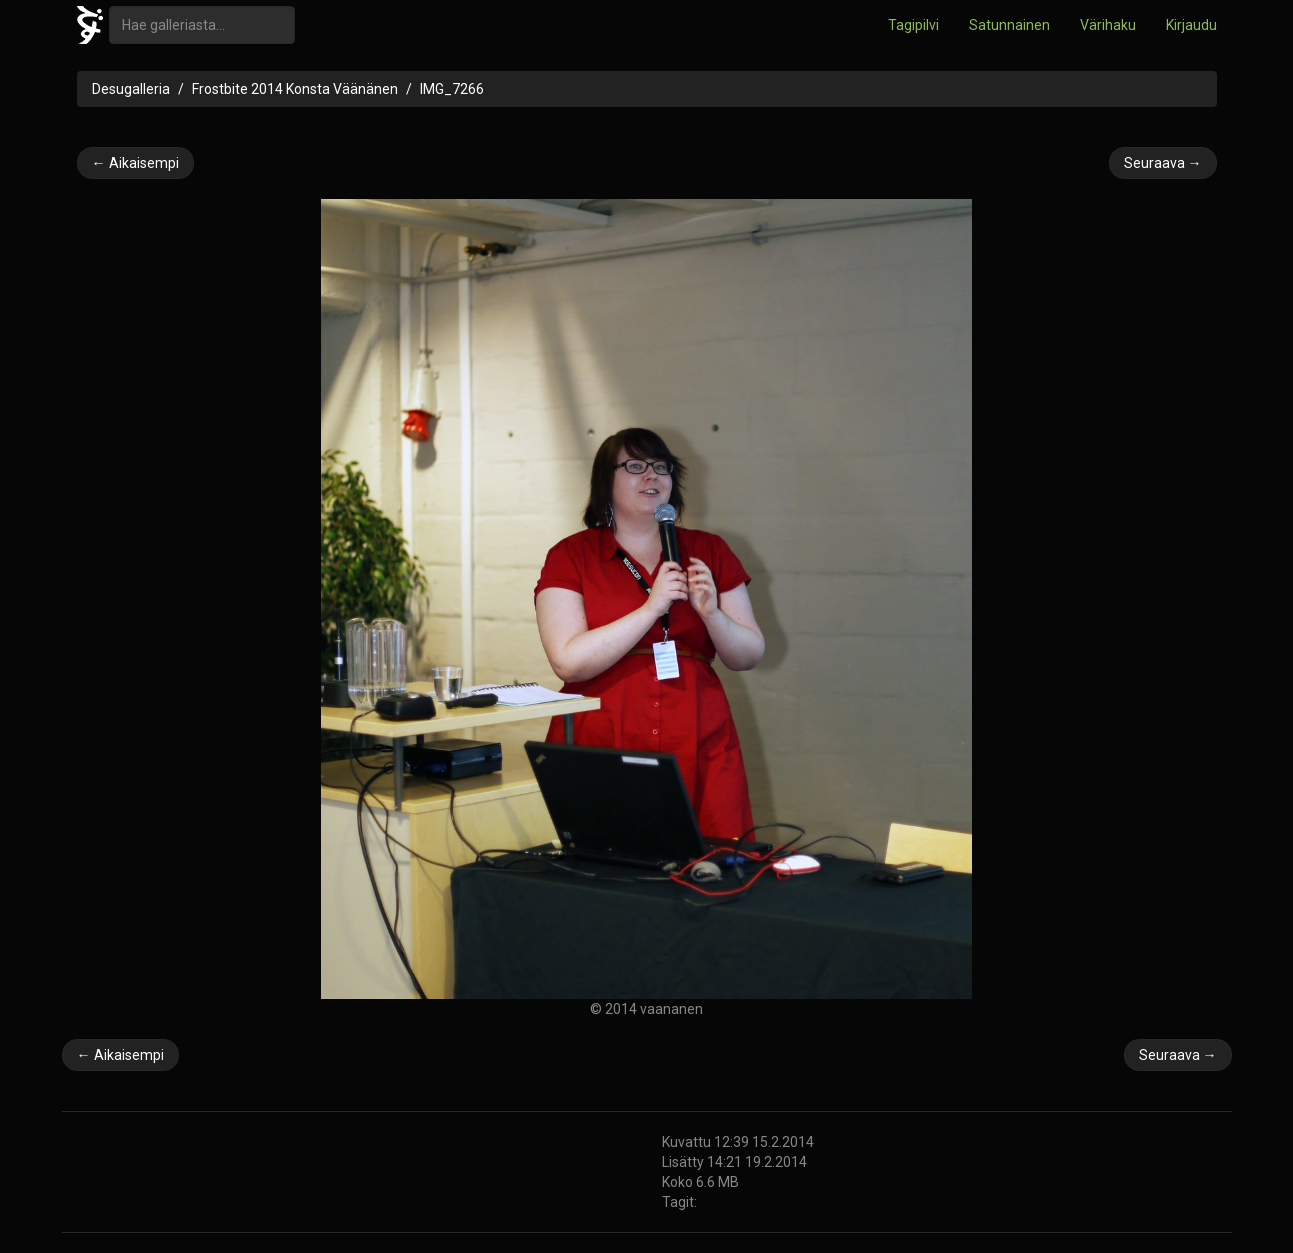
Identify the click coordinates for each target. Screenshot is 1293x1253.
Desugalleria (131, 89)
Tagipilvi (913, 25)
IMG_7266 (452, 89)
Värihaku (1108, 25)
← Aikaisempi (135, 163)
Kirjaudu (1191, 25)
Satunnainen (1009, 25)
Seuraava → (1163, 163)
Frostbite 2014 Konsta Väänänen (295, 89)
